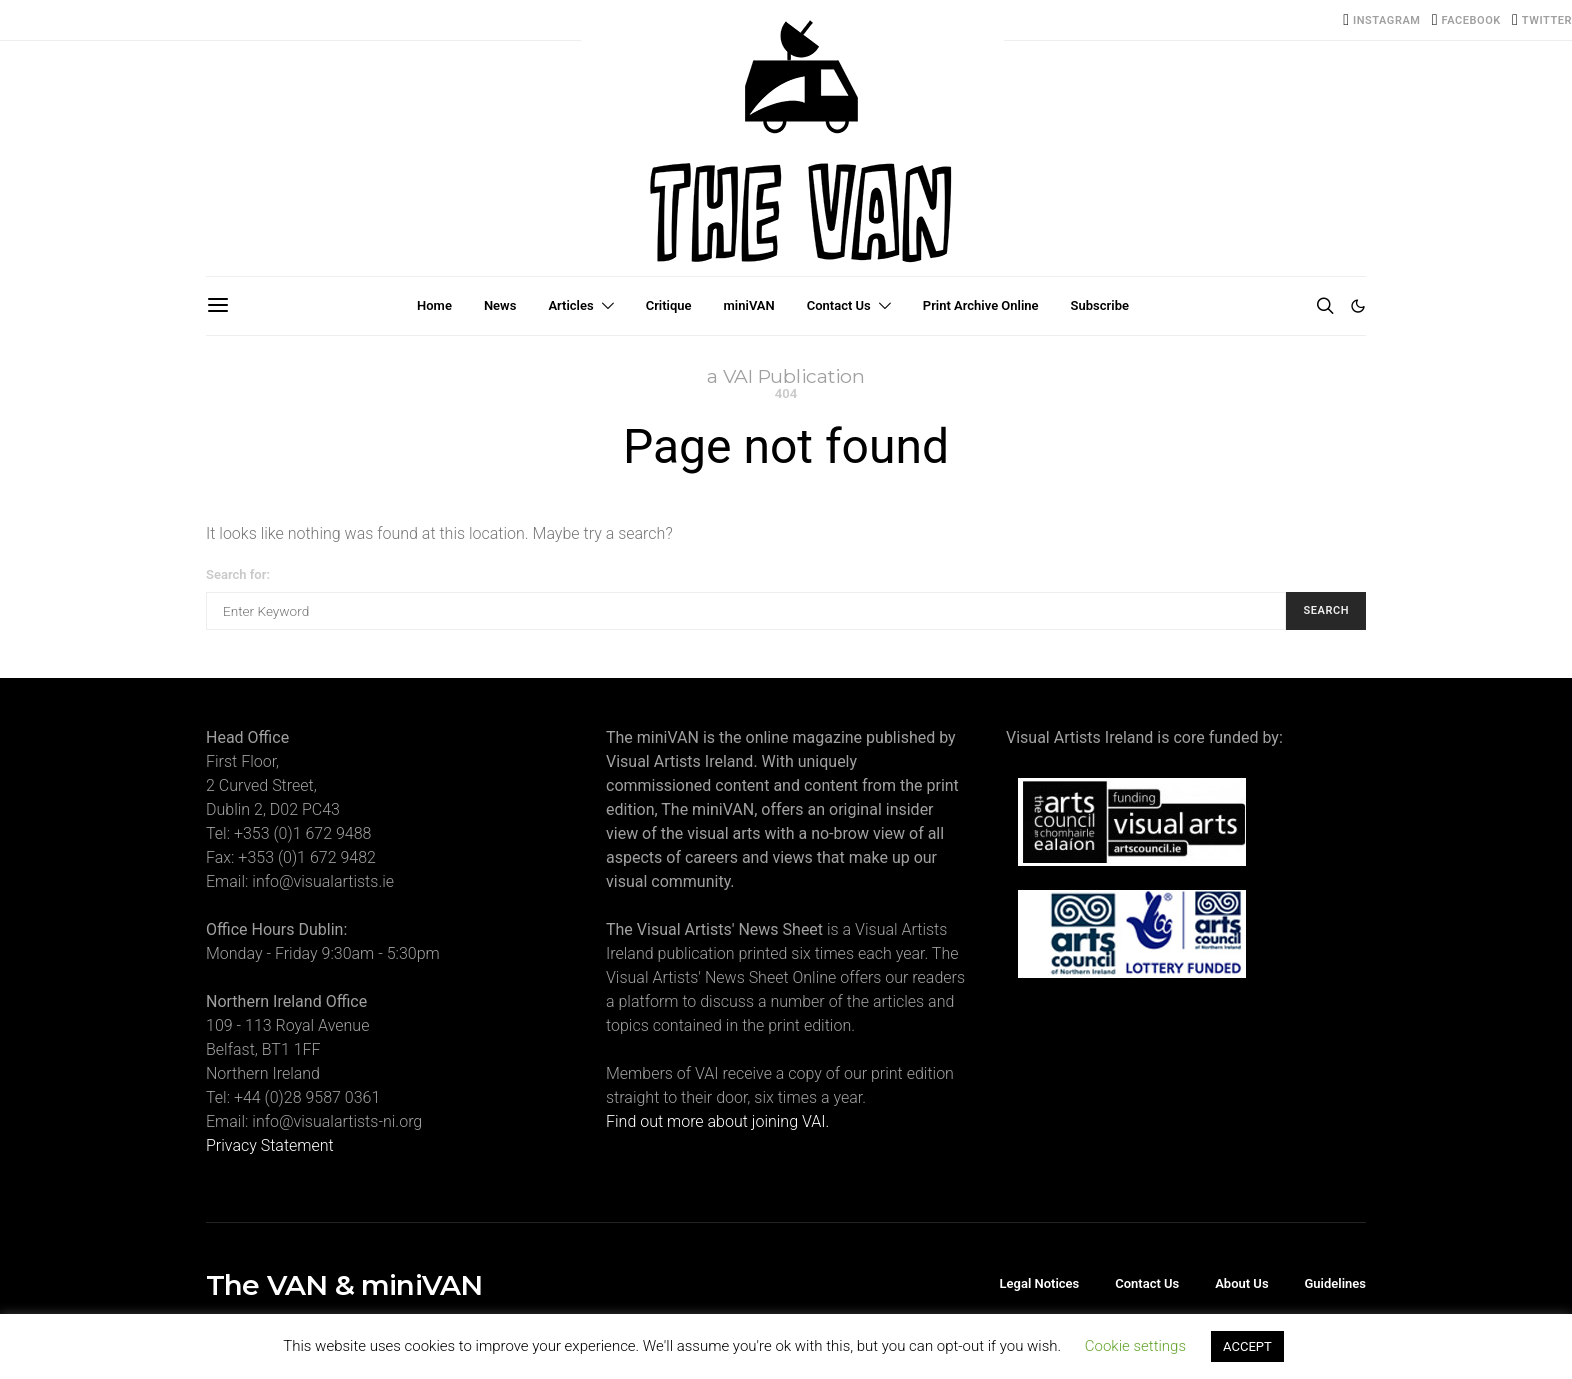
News (500, 305)
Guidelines (1335, 1283)
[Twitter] (1542, 20)
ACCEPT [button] (1247, 1346)
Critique (669, 305)
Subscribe (1100, 305)
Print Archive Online (981, 305)
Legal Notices (1040, 1283)
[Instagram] (1381, 20)
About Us (1241, 1283)
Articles (570, 305)
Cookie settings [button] (1135, 1346)
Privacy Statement (270, 1145)
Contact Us (839, 305)
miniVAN (749, 305)
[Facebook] (1466, 20)
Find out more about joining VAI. (717, 1121)
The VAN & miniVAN (344, 1285)
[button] (1358, 306)
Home (434, 305)
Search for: (238, 574)
